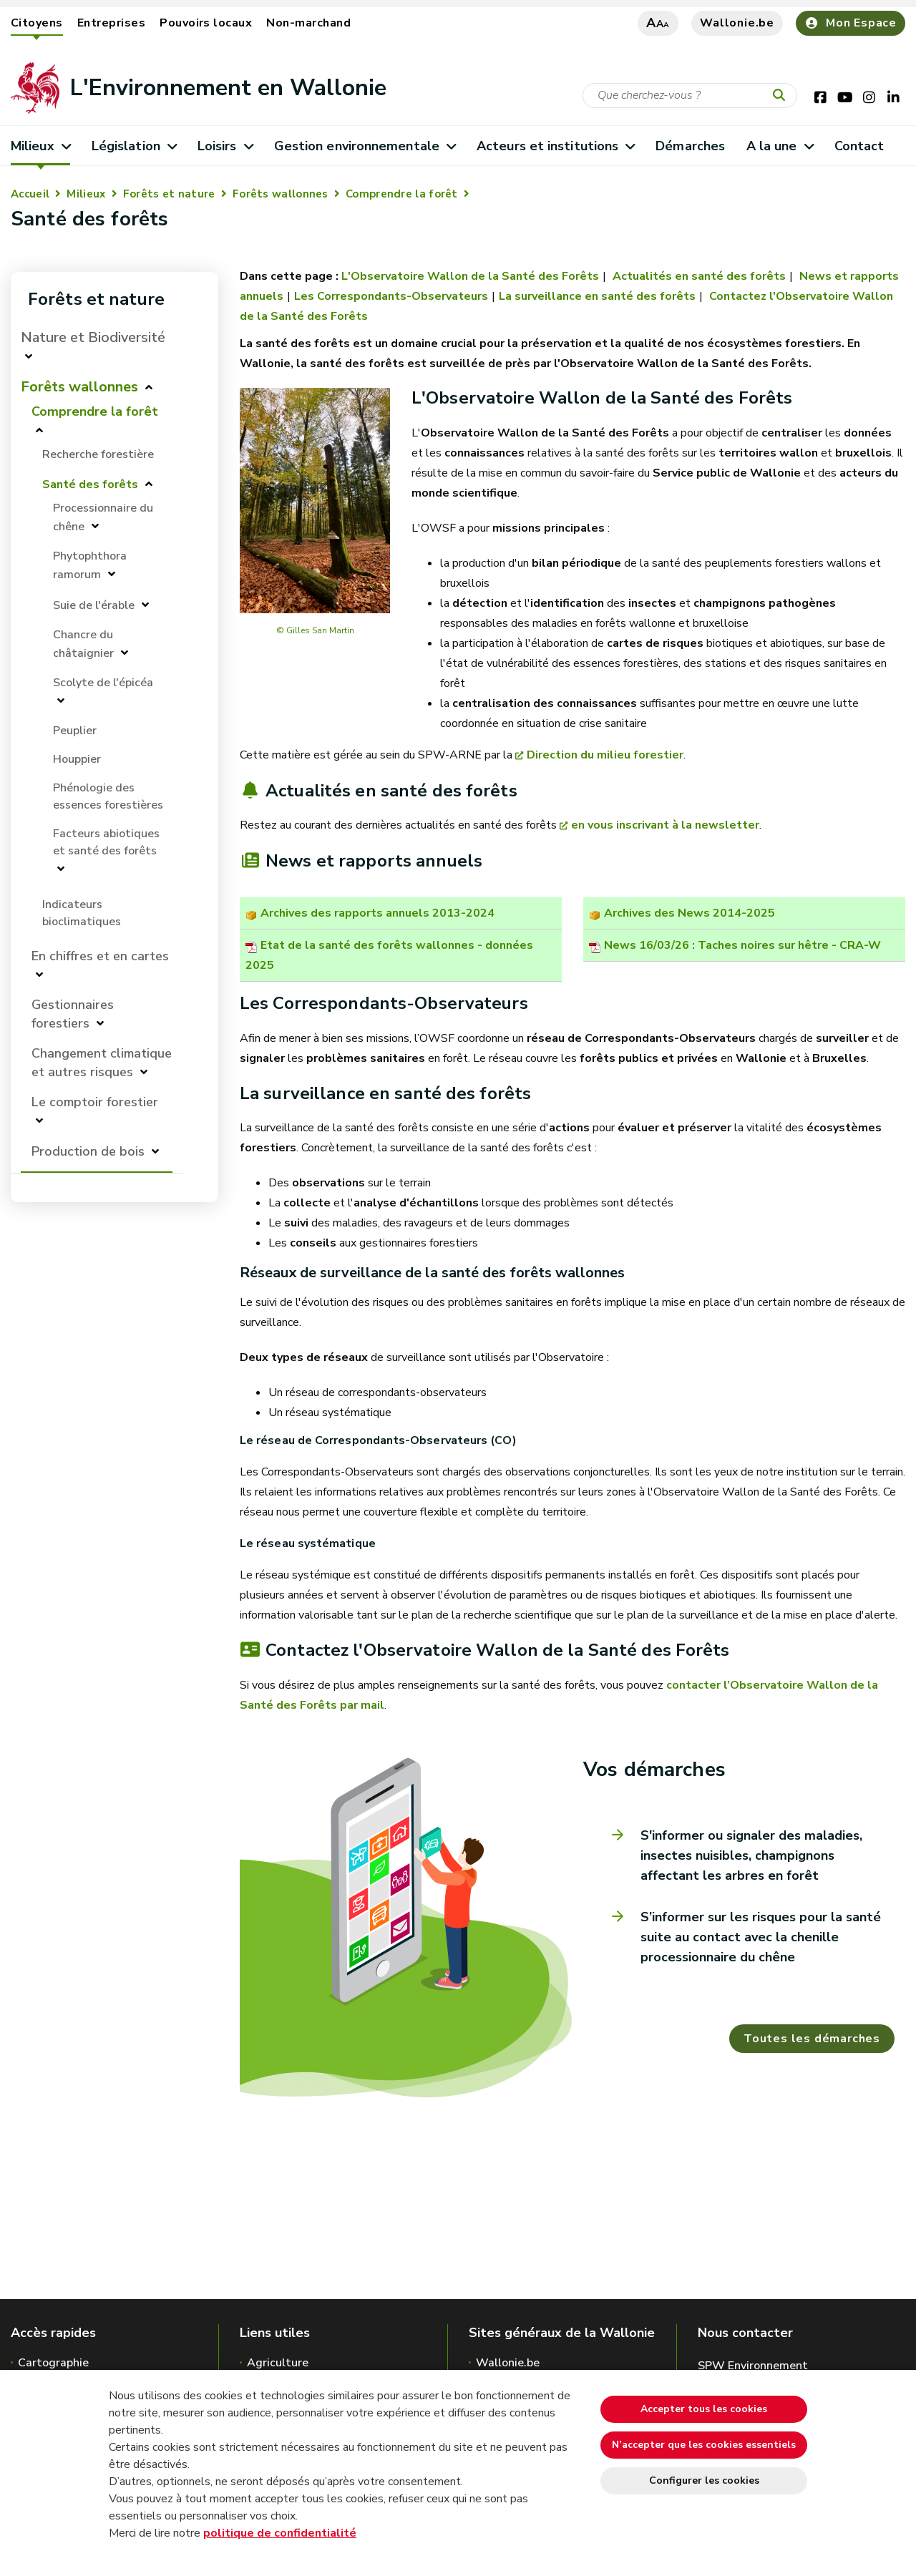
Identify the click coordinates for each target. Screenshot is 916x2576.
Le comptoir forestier (94, 1102)
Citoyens (37, 23)
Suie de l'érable (94, 605)
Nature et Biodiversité (93, 337)
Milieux (40, 146)
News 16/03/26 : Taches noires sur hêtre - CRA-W (742, 945)
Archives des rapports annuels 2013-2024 (377, 913)
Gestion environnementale (365, 146)
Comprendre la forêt (402, 194)
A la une (779, 146)
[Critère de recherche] (690, 95)
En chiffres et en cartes (100, 956)
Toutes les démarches (812, 2038)
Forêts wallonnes (280, 194)
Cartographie (53, 2363)
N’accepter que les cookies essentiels (704, 2444)
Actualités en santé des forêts (698, 276)
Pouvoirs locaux (206, 23)
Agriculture (277, 2363)
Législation (134, 146)
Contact (859, 146)
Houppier (77, 759)
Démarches (690, 146)
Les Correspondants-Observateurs (391, 296)
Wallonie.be (737, 23)
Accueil (30, 194)
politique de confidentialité (279, 2533)
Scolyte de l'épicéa (103, 683)
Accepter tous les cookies (703, 2409)
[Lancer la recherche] (782, 96)
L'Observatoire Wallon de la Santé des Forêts (470, 276)
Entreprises (111, 23)
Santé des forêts (90, 484)
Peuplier (75, 730)
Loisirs (225, 146)
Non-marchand (308, 23)
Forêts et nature (169, 194)
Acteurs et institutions (556, 146)
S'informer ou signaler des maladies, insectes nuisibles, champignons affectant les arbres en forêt (751, 1855)
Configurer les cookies (704, 2480)
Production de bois (88, 1151)
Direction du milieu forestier (605, 755)
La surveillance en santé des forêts (597, 296)
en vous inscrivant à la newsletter (665, 825)
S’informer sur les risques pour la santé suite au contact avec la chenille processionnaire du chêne (760, 1937)
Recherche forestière (98, 454)
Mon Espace (850, 23)
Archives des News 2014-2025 (689, 913)
